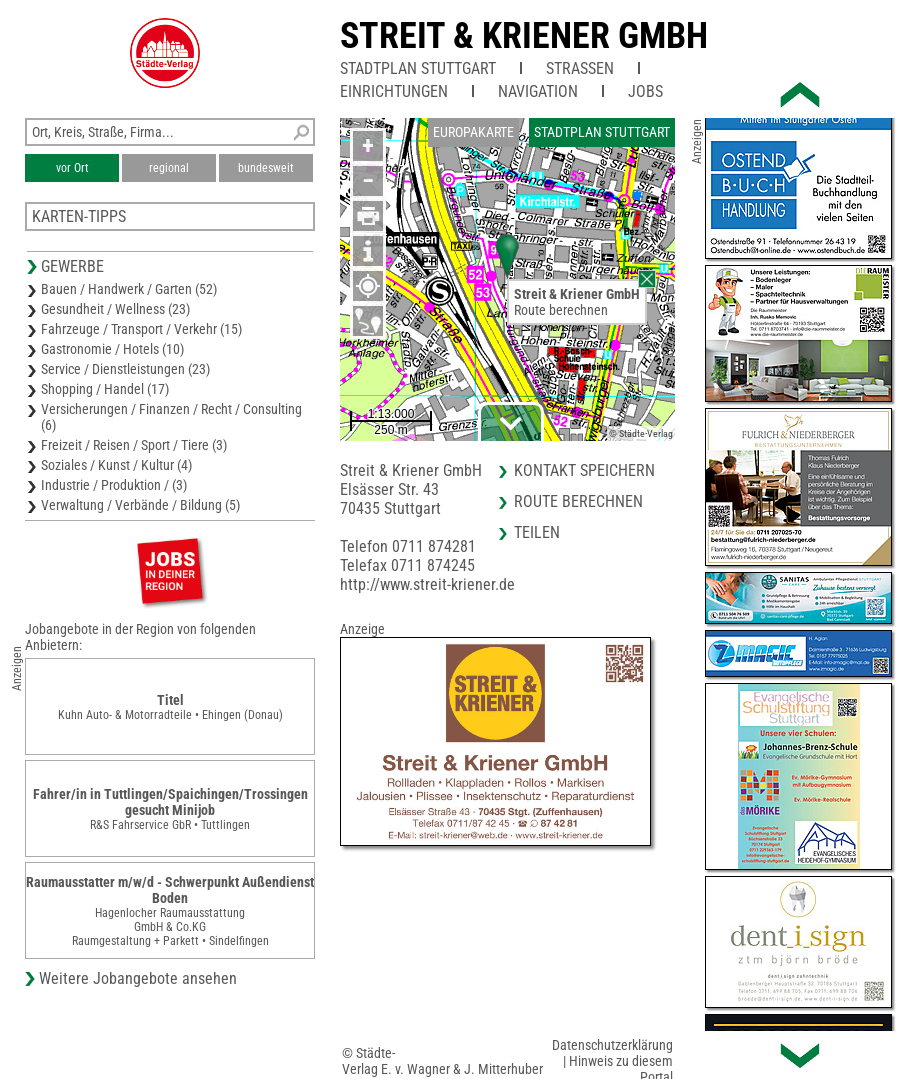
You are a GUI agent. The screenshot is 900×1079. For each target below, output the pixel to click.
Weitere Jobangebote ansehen (138, 978)
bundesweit (266, 168)
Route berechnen (561, 310)
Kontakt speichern (584, 470)
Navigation (538, 91)
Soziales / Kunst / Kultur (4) (116, 465)
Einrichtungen (394, 91)
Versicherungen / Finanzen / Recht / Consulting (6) (171, 417)
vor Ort (72, 168)
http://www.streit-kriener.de (427, 584)
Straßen (580, 68)
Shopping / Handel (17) (105, 389)
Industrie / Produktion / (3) (114, 485)
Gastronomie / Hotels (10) (112, 349)
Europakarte (473, 132)
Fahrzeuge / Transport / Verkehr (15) (141, 329)
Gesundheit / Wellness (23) (115, 309)
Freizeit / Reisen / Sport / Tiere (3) (134, 445)
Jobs (645, 91)
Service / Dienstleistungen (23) (125, 369)
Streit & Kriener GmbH (524, 36)
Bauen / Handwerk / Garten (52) (129, 289)
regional (169, 168)
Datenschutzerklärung (612, 1045)
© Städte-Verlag (641, 433)
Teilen (537, 532)
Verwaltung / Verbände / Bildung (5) (140, 505)
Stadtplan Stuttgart (418, 68)
